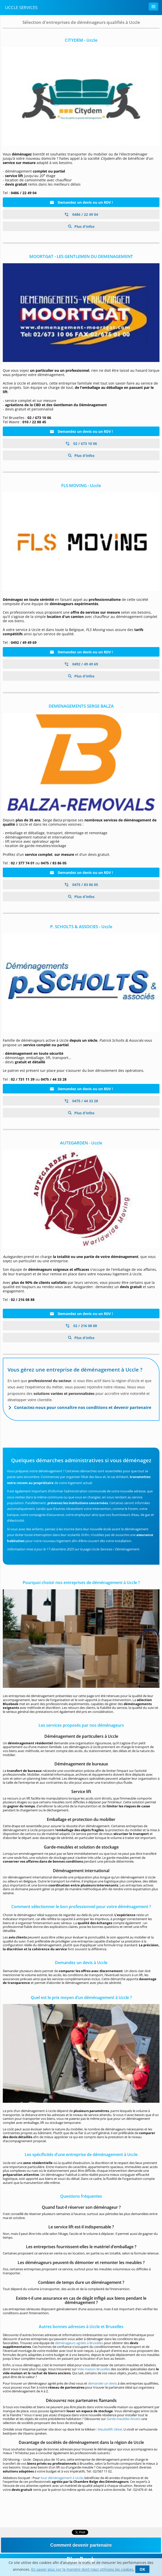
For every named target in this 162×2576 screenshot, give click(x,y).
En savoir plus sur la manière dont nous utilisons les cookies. (82, 2569)
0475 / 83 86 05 (81, 884)
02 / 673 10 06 (81, 443)
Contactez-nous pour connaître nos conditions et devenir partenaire (82, 1407)
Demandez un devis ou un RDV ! (81, 202)
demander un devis (102, 2383)
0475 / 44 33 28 (81, 1100)
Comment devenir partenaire (81, 2545)
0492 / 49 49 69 (81, 664)
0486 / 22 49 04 (81, 214)
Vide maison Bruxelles (93, 2369)
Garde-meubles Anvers (124, 2418)
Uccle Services (21, 7)
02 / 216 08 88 (81, 1325)
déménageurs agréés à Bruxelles (79, 2343)
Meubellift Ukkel (110, 2429)
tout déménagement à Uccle (62, 2478)
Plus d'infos (83, 226)
